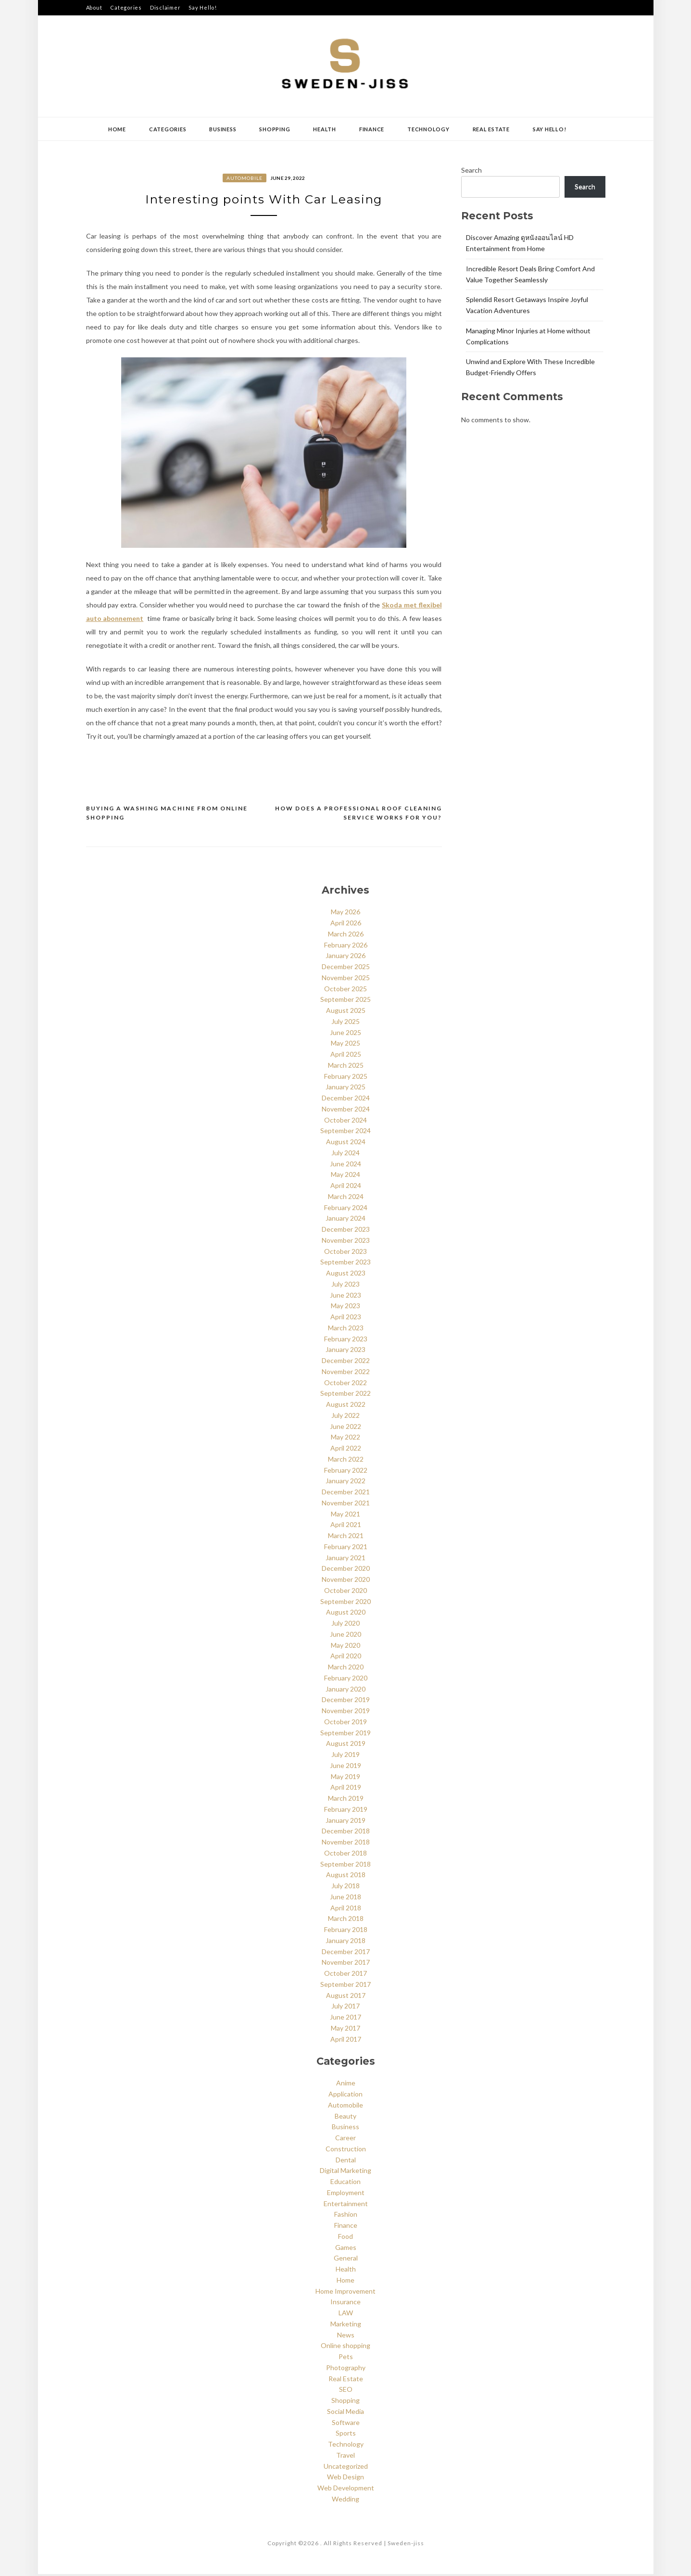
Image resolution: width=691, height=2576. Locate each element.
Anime (345, 2085)
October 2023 (345, 1253)
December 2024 (346, 1100)
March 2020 (346, 1669)
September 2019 (345, 1734)
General (346, 2260)
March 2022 (346, 1461)
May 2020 (345, 1647)
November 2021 (346, 1505)
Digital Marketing (345, 2173)
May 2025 (345, 1045)
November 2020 (346, 1581)
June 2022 (345, 1428)
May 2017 (345, 2030)
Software (346, 2424)
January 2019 (345, 1822)
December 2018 (346, 1833)
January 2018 (345, 1942)
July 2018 (345, 1887)
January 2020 (345, 1691)
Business (222, 129)
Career (345, 2139)
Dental (346, 2162)
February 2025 (345, 1078)
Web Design (345, 2479)
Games (345, 2249)
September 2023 (345, 1264)
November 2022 (346, 1373)
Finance (371, 129)
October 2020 (345, 1592)
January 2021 (345, 1559)
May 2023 (345, 1308)
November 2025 (346, 979)
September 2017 (345, 1986)
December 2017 (346, 1953)
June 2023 (345, 1297)
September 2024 (345, 1133)
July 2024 (345, 1154)
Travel (345, 2457)
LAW (346, 2315)
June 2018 (345, 1898)
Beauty (345, 2118)
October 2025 (345, 990)
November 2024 (346, 1111)
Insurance (345, 2304)
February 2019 (345, 1811)
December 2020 (346, 1570)
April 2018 (345, 1910)
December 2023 (346, 1231)
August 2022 (345, 1406)
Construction (346, 2151)
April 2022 (345, 1450)
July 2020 (345, 1625)
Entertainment (346, 2205)
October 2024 (345, 1122)
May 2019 (345, 1778)
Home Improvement (345, 2293)
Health (324, 129)
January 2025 (345, 1089)
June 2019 (345, 1767)
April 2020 (345, 1658)
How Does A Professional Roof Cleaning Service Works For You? (358, 815)
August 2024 (345, 1143)
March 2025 (346, 1067)
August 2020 (345, 1614)
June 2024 (345, 1166)
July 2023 (345, 1286)
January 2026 (345, 958)
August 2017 (345, 1997)
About (94, 7)
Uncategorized (346, 2468)
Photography (345, 2369)
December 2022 (346, 1362)
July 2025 (345, 1023)
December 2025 (346, 968)
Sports (346, 2435)
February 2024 (345, 1209)
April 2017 (345, 2041)
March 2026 (346, 936)
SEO (345, 2391)
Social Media (345, 2413)
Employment (345, 2194)
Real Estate (491, 129)
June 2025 (345, 1034)
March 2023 (346, 1330)
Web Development (345, 2490)
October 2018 (345, 1855)
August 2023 (345, 1275)
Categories (126, 7)
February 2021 (345, 1548)
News (345, 2337)
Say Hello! (202, 7)
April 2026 (345, 925)
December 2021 (346, 1494)
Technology (428, 129)
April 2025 (345, 1056)
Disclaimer (165, 7)
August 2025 (345, 1012)
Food (345, 2238)
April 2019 (345, 1789)
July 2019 (345, 1756)
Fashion (345, 2216)
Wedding (345, 2501)
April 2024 (345, 1187)
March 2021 (346, 1537)
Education (345, 2183)
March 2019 (346, 1800)
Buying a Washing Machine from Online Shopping (167, 815)
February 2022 (345, 1472)
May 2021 (345, 1516)
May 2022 (345, 1439)
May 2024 (345, 1177)
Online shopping (345, 2348)
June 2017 (345, 2019)
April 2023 (345, 1318)
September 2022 (345, 1395)
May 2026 (345, 914)
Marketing (345, 2326)
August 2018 (345, 1877)
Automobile (244, 178)
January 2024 (345, 1220)
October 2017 (345, 1975)
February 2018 (345, 1931)
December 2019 (346, 1702)
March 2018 (346, 1921)
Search (471, 170)
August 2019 (345, 1746)
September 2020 (345, 1603)
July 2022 (345, 1417)
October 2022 (345, 1384)
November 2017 (346, 1964)
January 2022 (345, 1483)
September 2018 (345, 1866)
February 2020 (345, 1680)
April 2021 (345, 1527)
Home (117, 129)
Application (345, 2096)
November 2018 (346, 1844)
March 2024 (346, 1198)
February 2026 (345, 947)
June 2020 (345, 1636)
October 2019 (345, 1723)
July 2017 (345, 2008)
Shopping (274, 129)
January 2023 (345, 1352)
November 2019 (346, 1712)
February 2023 (345, 1341)
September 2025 (345, 1002)
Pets (346, 2358)
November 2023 (346, 1242)
